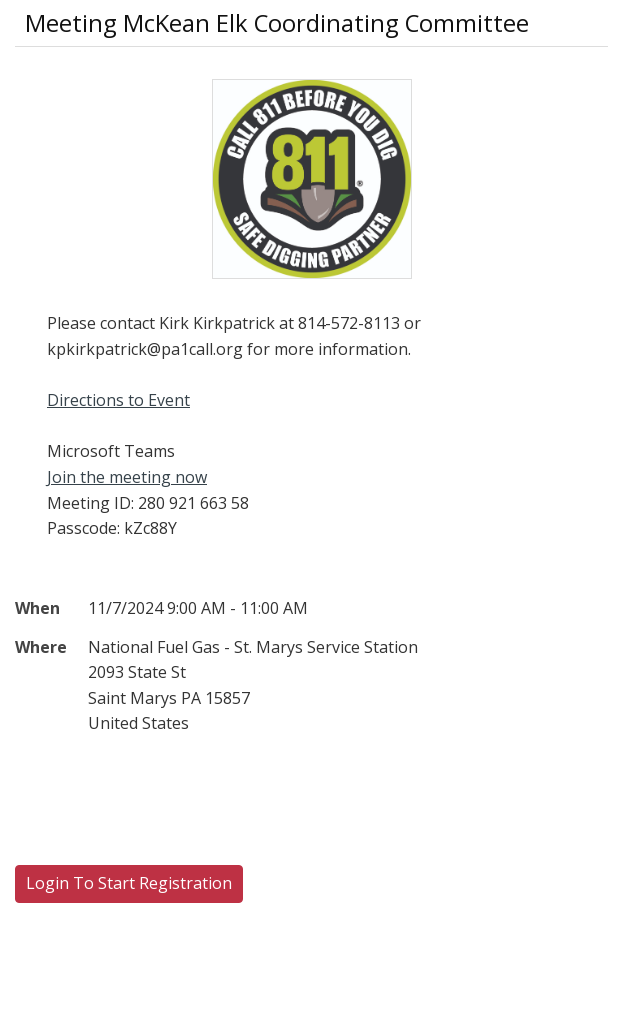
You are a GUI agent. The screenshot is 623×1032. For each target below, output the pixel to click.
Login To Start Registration (129, 883)
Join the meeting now (127, 477)
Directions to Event (118, 400)
